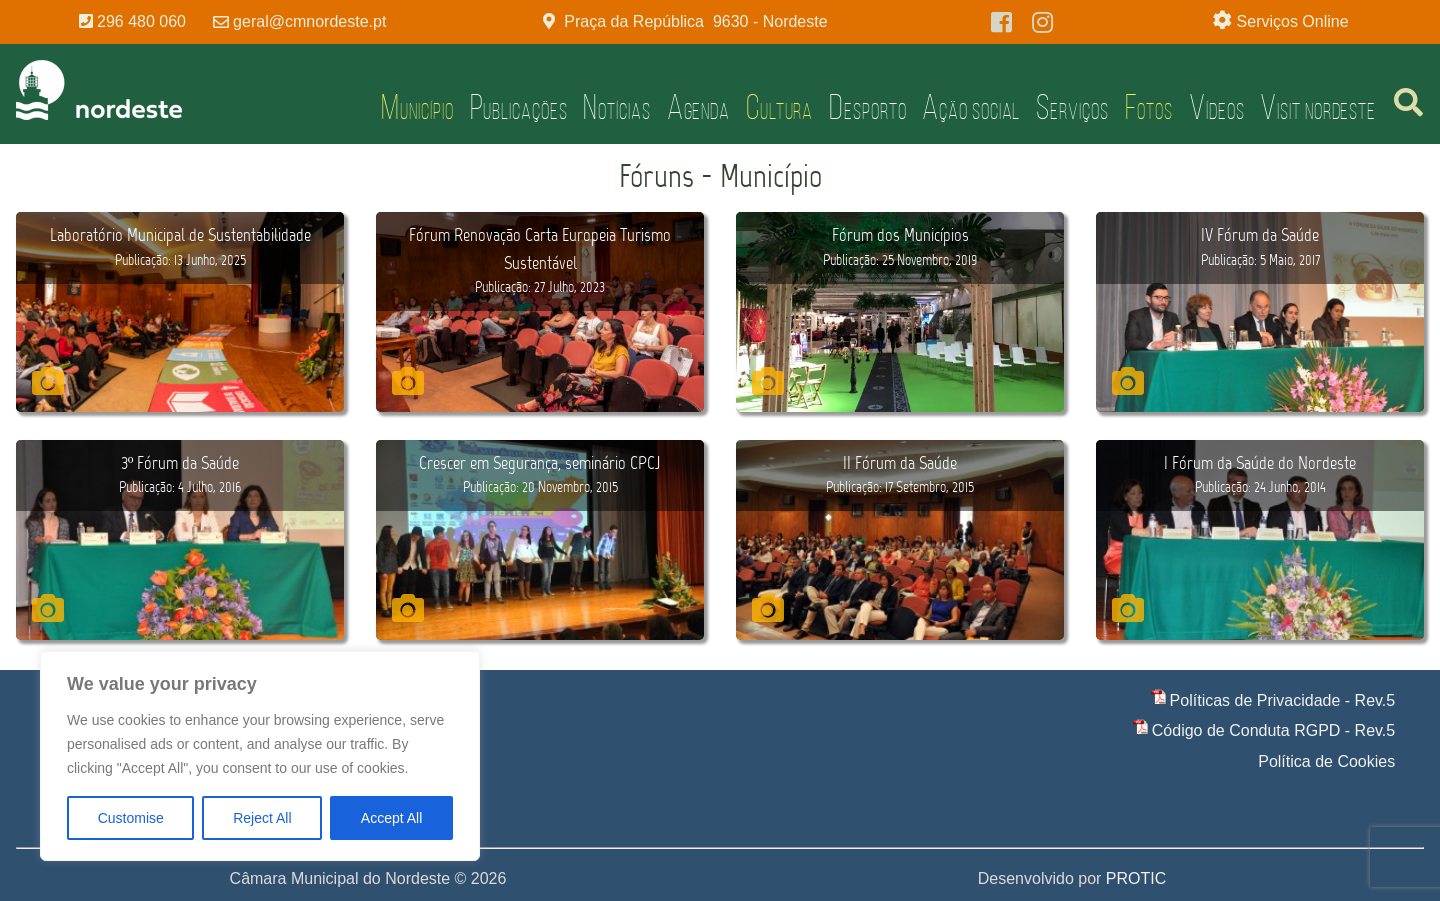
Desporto (867, 107)
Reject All (262, 818)
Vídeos (1216, 107)
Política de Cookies (1326, 761)
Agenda (698, 107)
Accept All (391, 818)
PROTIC (1136, 878)
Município (417, 107)
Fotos (1149, 107)
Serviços (1072, 107)
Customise (131, 818)
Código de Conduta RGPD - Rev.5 (1273, 730)
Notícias (616, 107)
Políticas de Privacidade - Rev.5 (1283, 700)
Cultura (779, 107)
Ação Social (971, 107)
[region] (260, 756)
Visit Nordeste (1318, 107)
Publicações (519, 107)
